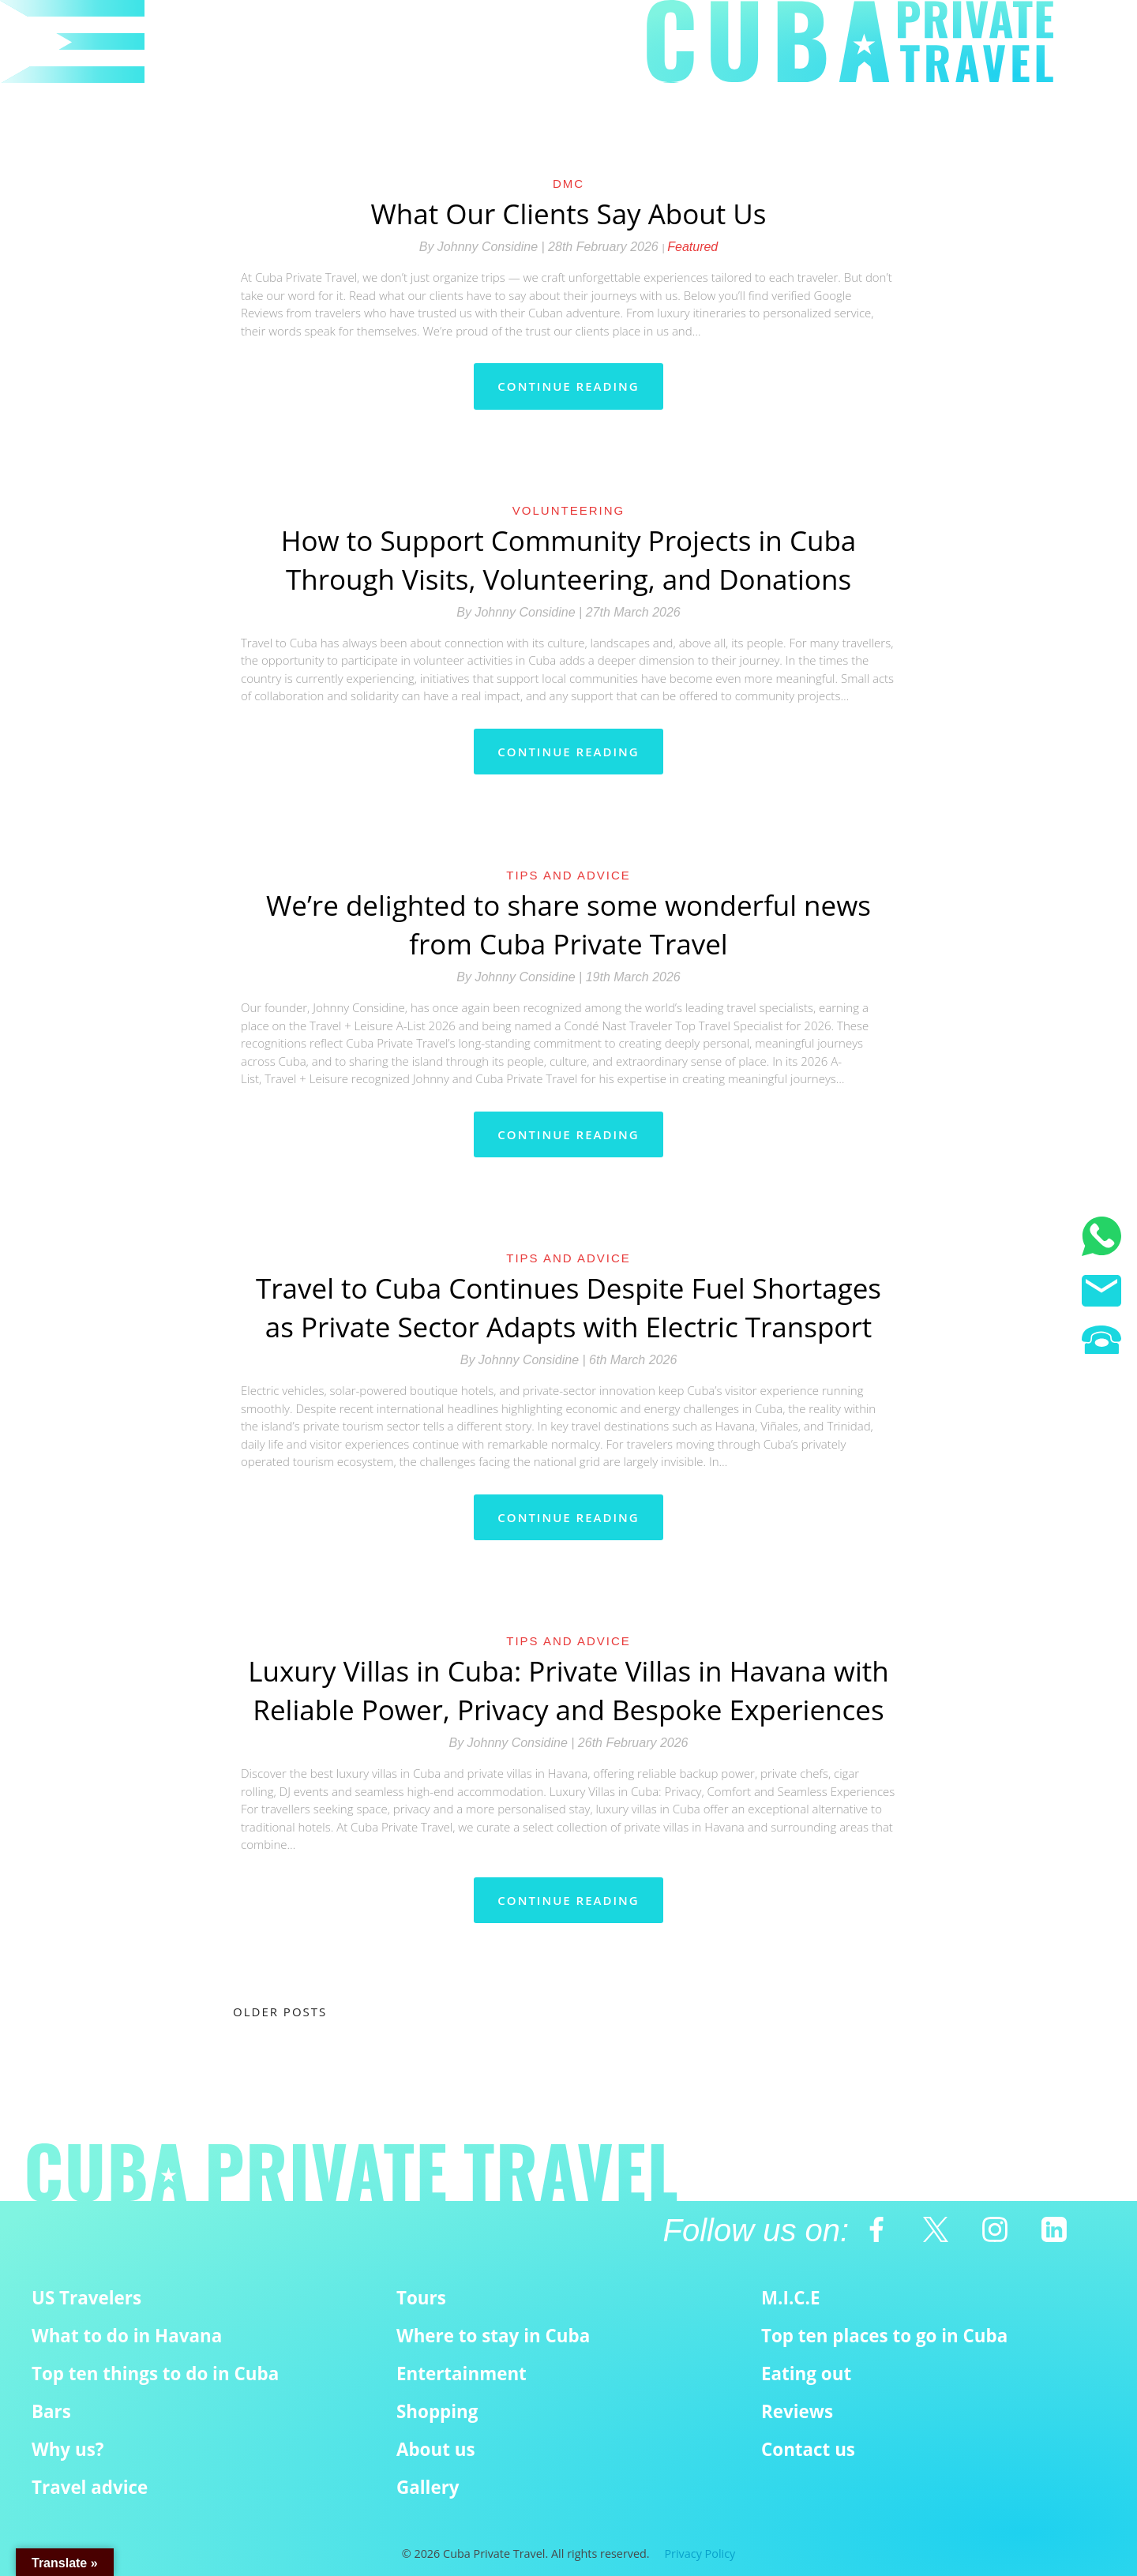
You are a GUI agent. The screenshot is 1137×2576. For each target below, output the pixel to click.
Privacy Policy (699, 2553)
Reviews (797, 2411)
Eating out (806, 2373)
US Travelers (86, 2297)
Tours (421, 2297)
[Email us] (1101, 1293)
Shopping (437, 2411)
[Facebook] (876, 2228)
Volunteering (568, 510)
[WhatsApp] (1101, 1238)
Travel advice (90, 2487)
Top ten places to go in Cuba (884, 2335)
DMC (568, 183)
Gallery (428, 2487)
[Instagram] (995, 2228)
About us (435, 2449)
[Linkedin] (1054, 2228)
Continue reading (568, 386)
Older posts (280, 2011)
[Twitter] (935, 2228)
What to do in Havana (127, 2335)
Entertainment (461, 2373)
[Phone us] (1101, 1342)
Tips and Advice (568, 875)
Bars (51, 2411)
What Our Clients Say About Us (568, 213)
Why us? (67, 2449)
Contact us (808, 2449)
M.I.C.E (790, 2297)
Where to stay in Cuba (493, 2335)
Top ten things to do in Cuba (155, 2373)
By (483, 246)
